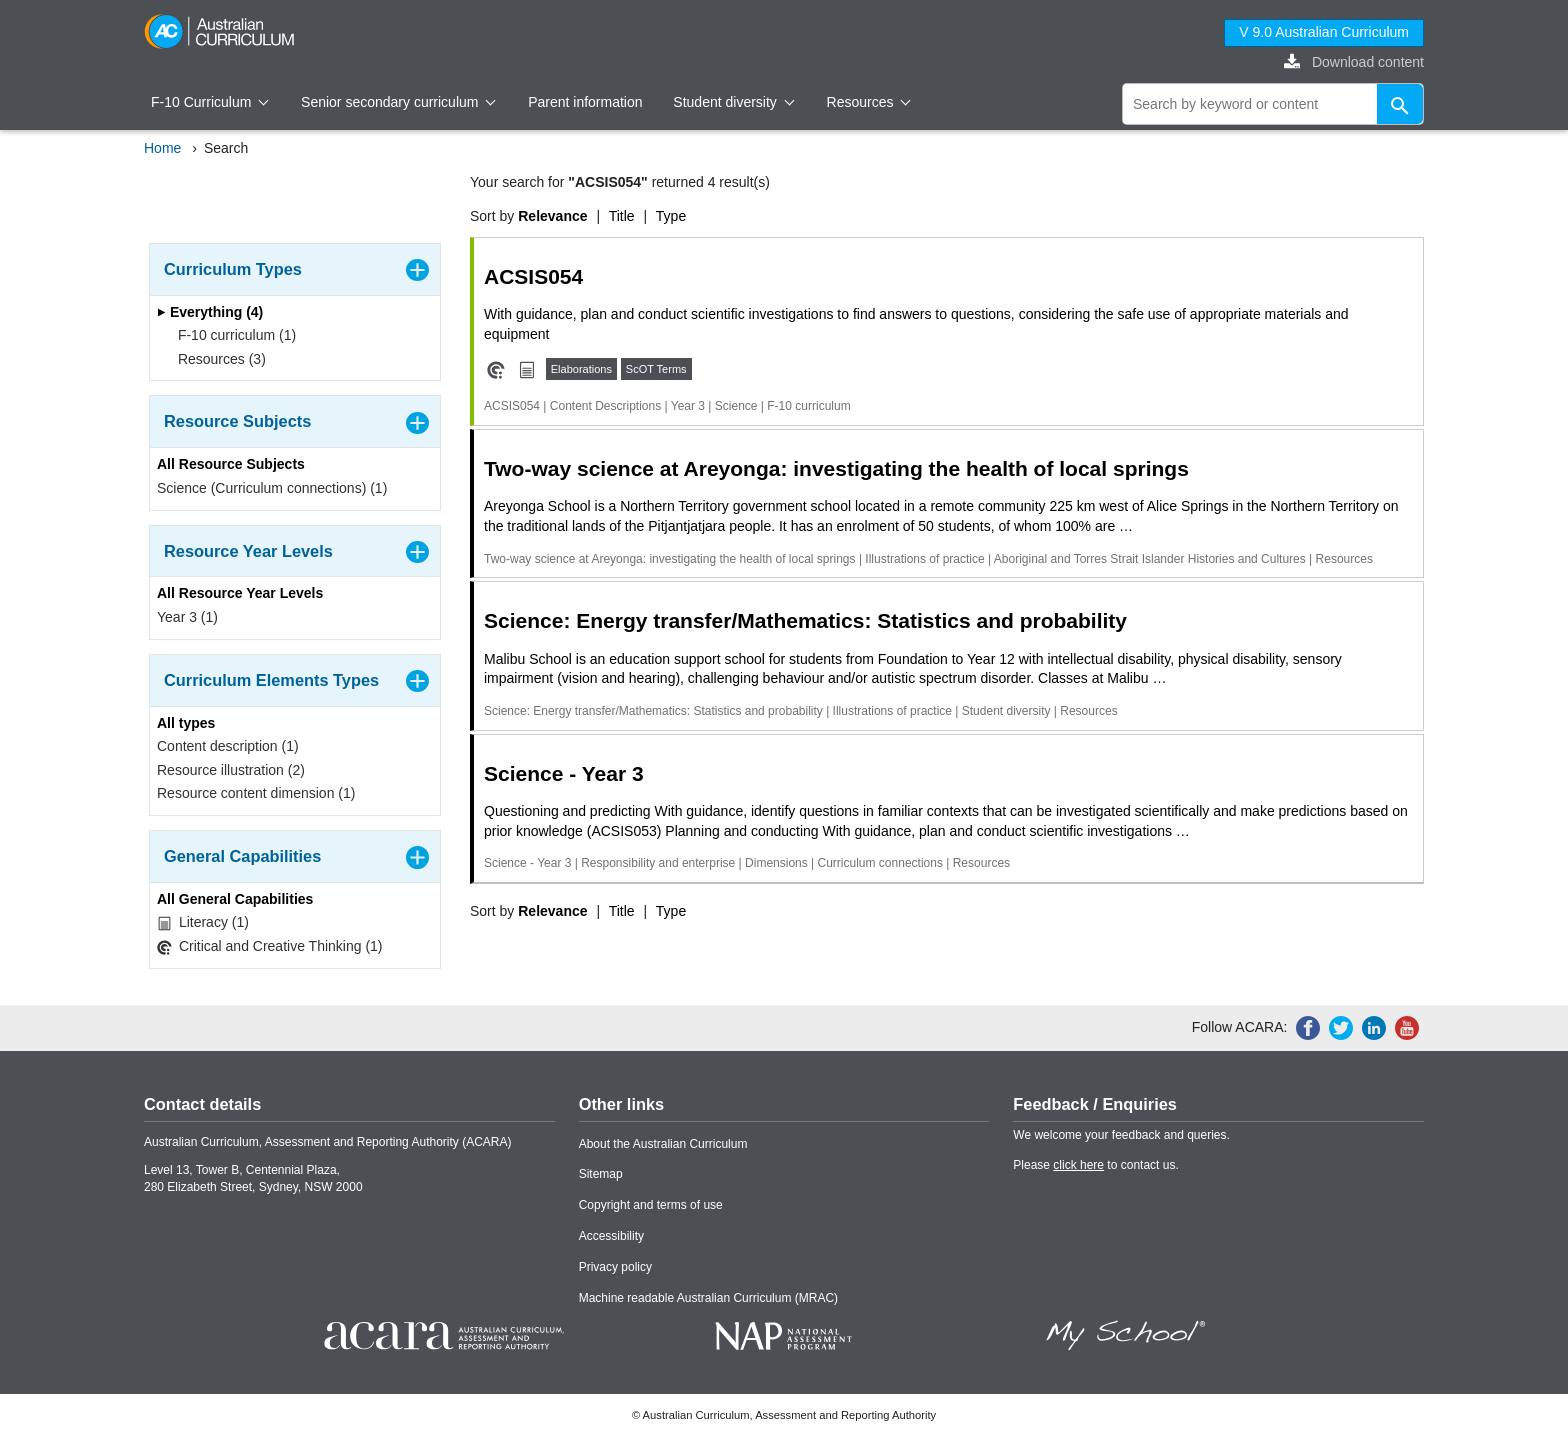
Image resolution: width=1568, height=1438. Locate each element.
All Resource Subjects (231, 464)
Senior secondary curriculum (398, 102)
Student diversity (733, 102)
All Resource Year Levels (240, 593)
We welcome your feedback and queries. (1121, 1135)
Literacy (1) (203, 922)
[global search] (1273, 104)
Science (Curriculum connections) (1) (272, 488)
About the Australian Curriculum (663, 1144)
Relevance (552, 216)
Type (671, 216)
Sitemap (601, 1174)
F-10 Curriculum (210, 102)
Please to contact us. (1095, 1165)
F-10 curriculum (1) (230, 335)
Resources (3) (215, 359)
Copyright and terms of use (651, 1205)
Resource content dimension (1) (256, 793)
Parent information (585, 102)
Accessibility (611, 1236)
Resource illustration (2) (231, 770)
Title (622, 216)
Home (162, 148)
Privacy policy (615, 1267)
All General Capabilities (235, 899)
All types (186, 723)
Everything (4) (210, 312)
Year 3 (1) (187, 617)
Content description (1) (228, 746)
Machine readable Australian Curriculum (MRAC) (708, 1298)
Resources (869, 102)
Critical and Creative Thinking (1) (270, 946)
